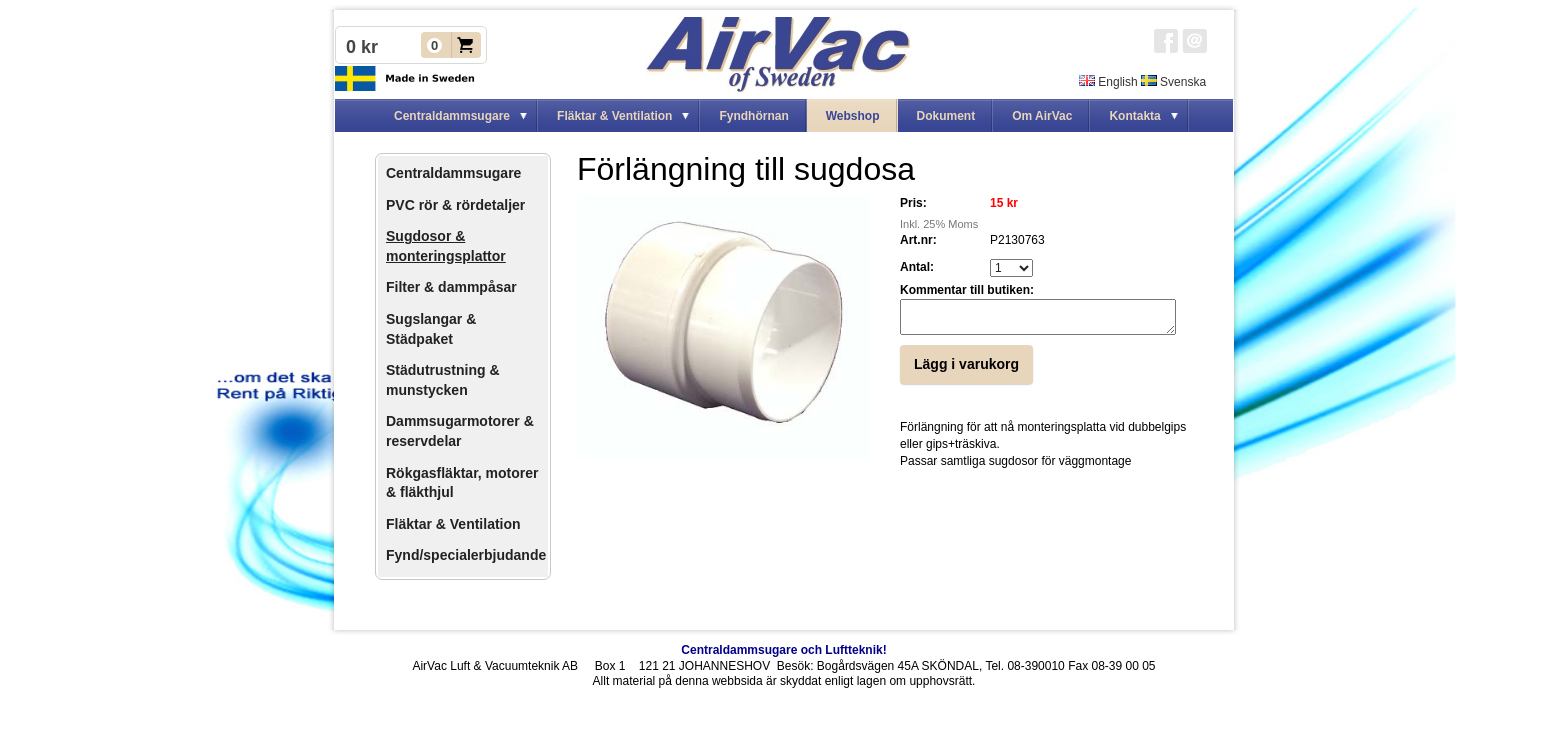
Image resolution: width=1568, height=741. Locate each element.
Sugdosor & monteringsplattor (446, 246)
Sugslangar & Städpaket (431, 329)
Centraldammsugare (453, 173)
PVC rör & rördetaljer (455, 205)
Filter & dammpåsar (451, 287)
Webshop (853, 116)
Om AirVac (1042, 116)
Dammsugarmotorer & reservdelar (460, 431)
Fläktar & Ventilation (453, 524)
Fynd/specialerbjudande (466, 555)
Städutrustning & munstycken (443, 380)
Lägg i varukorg (966, 370)
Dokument (946, 116)
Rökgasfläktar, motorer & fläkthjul (462, 483)
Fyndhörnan (753, 116)
